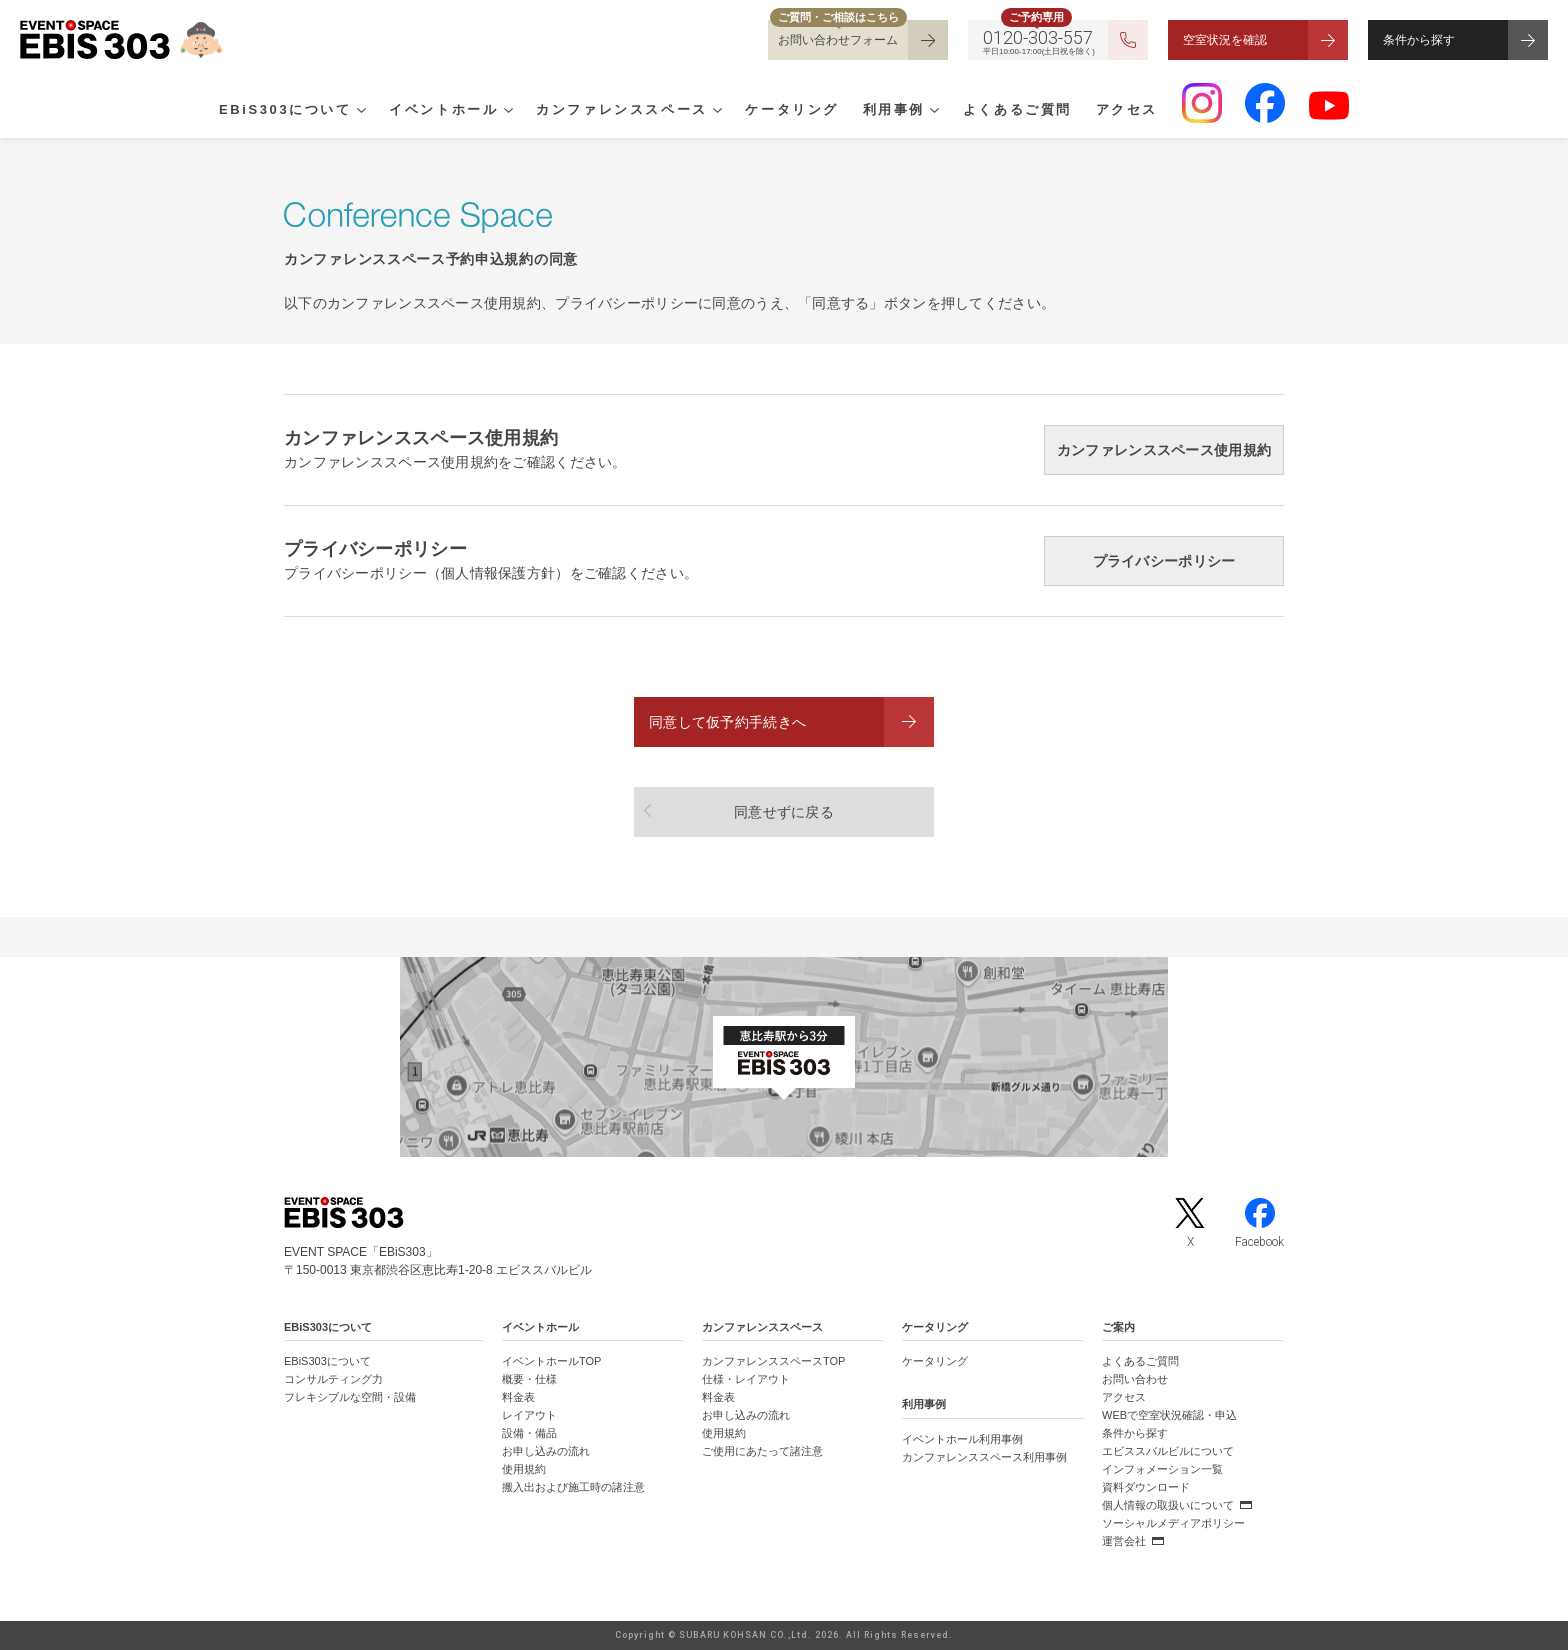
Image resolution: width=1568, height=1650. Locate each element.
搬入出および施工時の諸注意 (573, 1487)
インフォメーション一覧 (1162, 1469)
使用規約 (524, 1469)
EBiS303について (285, 111)
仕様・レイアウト (746, 1379)
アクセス (1127, 111)
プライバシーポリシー (1164, 561)
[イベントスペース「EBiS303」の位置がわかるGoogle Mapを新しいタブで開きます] (784, 1057)
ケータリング (792, 111)
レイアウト (529, 1415)
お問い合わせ (1135, 1379)
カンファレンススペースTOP (773, 1361)
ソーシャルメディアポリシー (1173, 1523)
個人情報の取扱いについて (1168, 1505)
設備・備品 (529, 1433)
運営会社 (1124, 1541)
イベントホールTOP (551, 1361)
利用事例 (894, 111)
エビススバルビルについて (1168, 1451)
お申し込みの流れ (546, 1451)
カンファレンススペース (622, 111)
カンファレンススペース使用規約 (1164, 450)
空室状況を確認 (1225, 40)
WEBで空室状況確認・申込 (1169, 1415)
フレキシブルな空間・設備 (350, 1397)
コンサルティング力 (333, 1379)
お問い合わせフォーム (838, 40)
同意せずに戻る (784, 812)
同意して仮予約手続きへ (727, 722)
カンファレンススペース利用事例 (984, 1457)
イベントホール (443, 111)
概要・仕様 (529, 1379)
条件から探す (1419, 40)
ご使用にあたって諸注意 (762, 1451)
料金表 (518, 1397)
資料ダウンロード (1146, 1487)
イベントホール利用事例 (962, 1439)
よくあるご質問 (1017, 111)
